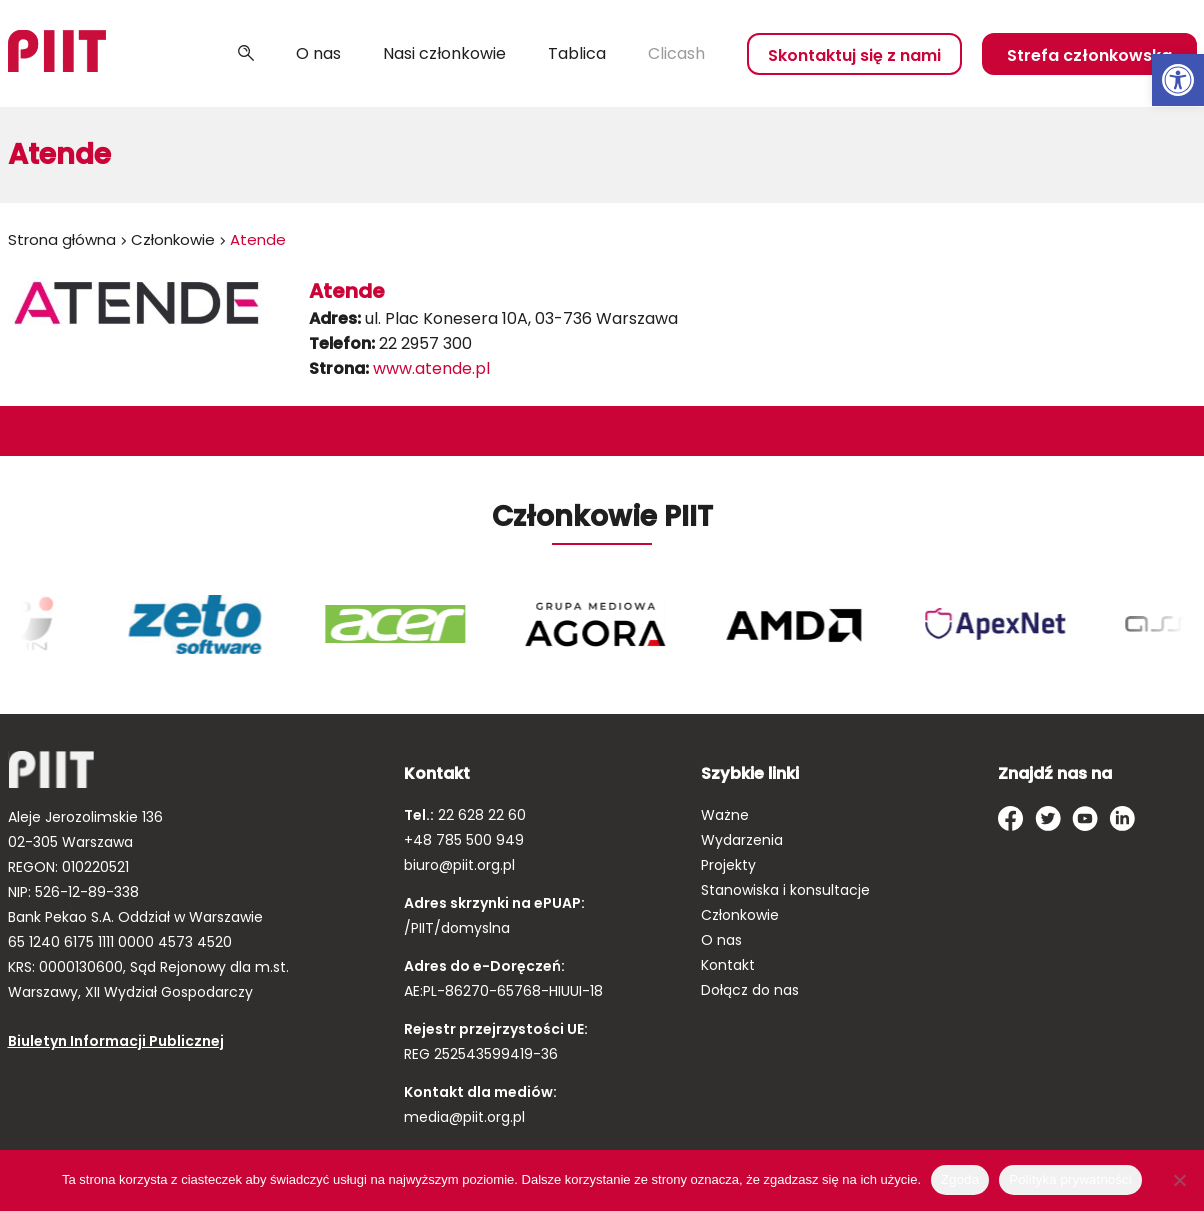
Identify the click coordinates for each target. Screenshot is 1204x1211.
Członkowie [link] (173, 239)
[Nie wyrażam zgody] (1179, 1180)
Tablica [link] (577, 53)
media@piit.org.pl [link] (464, 1117)
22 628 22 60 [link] (480, 815)
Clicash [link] (676, 53)
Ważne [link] (725, 815)
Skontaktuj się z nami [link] (854, 55)
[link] (1178, 80)
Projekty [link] (728, 865)
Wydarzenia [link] (742, 840)
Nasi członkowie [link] (444, 53)
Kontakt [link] (728, 965)
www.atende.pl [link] (431, 368)
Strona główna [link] (62, 239)
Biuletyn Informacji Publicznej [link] (116, 1041)
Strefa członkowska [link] (1089, 55)
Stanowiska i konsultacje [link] (785, 890)
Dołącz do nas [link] (750, 990)
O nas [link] (318, 53)
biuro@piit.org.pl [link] (459, 865)
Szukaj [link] (246, 54)
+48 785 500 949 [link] (464, 840)
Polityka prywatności (1070, 1179)
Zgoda (960, 1179)
